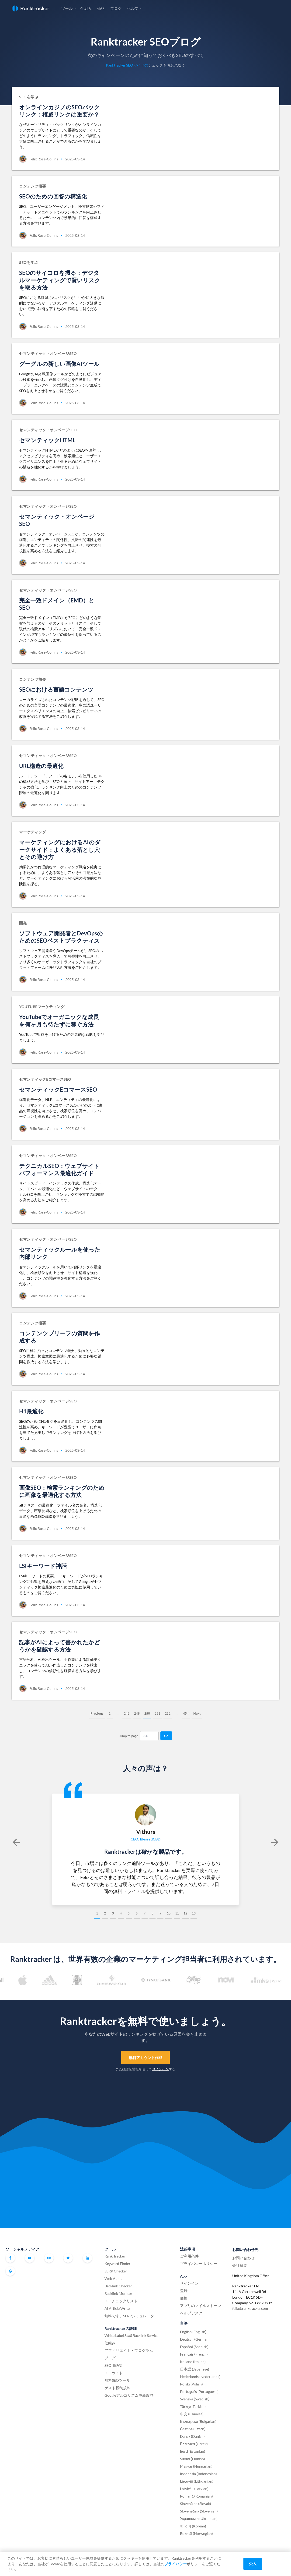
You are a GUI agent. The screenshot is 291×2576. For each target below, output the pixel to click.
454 (186, 1713)
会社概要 (239, 2265)
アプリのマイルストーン (200, 2305)
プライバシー (175, 2564)
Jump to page (128, 1736)
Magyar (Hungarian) (196, 2466)
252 (167, 1713)
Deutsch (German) (195, 2339)
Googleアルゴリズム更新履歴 (128, 2395)
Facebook (10, 2258)
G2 (10, 2271)
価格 (101, 8)
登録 (270, 8)
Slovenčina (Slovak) (195, 2503)
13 (194, 1913)
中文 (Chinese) (192, 2414)
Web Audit (113, 2278)
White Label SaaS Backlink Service (131, 2335)
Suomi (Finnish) (192, 2458)
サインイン (245, 8)
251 (157, 1713)
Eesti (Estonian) (192, 2451)
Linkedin (87, 2258)
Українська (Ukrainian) (199, 2518)
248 (126, 1713)
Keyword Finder (117, 2263)
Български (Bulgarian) (198, 2421)
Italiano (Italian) (193, 2361)
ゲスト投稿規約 (117, 2387)
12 (185, 1913)
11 (177, 1913)
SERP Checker (115, 2271)
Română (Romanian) (196, 2496)
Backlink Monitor (118, 2293)
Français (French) (194, 2354)
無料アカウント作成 (146, 2057)
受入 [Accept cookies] (252, 2563)
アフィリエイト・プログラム (128, 2350)
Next (197, 1713)
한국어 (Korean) (193, 2526)
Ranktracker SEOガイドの (127, 65)
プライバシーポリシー (198, 2263)
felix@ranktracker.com (250, 2308)
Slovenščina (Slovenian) (199, 2511)
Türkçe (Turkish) (193, 2406)
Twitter (68, 2258)
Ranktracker (30, 8)
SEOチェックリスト (121, 2301)
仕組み (86, 8)
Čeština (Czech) (192, 2429)
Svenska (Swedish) (194, 2399)
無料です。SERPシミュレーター (131, 2316)
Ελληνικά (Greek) (194, 2444)
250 (147, 1713)
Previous (96, 1713)
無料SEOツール (117, 2380)
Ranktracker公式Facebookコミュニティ (49, 2258)
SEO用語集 (113, 2365)
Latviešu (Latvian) (194, 2488)
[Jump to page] (149, 1735)
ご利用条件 (189, 2256)
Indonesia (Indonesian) (198, 2473)
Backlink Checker (118, 2286)
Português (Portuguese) (199, 2391)
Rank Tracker (114, 2256)
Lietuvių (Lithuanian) (196, 2481)
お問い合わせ (243, 2258)
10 (168, 1913)
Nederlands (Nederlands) (200, 2376)
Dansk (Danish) (192, 2436)
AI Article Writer (117, 2308)
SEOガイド (113, 2373)
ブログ (115, 8)
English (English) (193, 2331)
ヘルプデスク (191, 2313)
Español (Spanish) (194, 2346)
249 (137, 1713)
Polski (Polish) (191, 2384)
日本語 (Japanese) (194, 2369)
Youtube (29, 2258)
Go (166, 1736)
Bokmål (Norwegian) (196, 2533)
